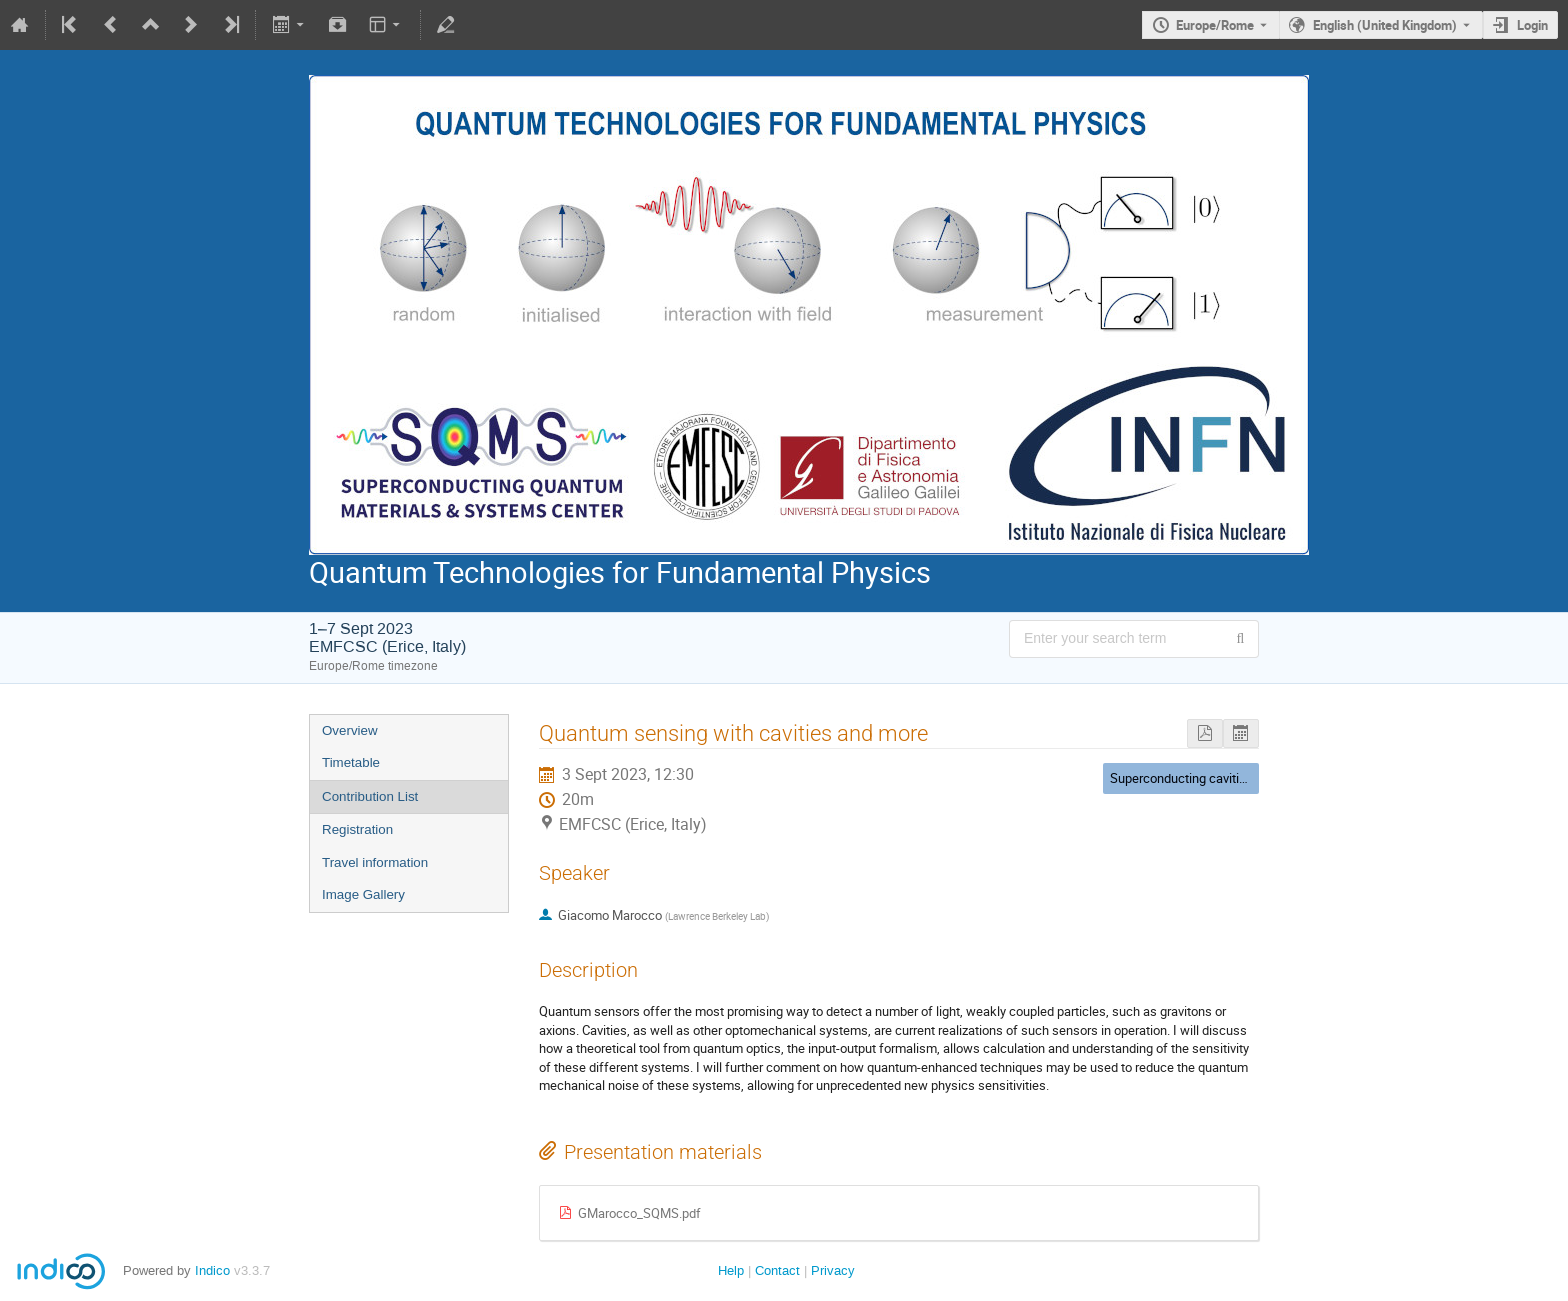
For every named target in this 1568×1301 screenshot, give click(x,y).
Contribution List (370, 796)
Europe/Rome (1215, 25)
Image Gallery (363, 894)
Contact (777, 1270)
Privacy (833, 1270)
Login (1532, 25)
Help (731, 1270)
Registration (357, 829)
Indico (212, 1270)
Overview (350, 730)
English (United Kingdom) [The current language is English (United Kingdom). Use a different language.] (1385, 25)
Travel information (375, 862)
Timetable (351, 762)
